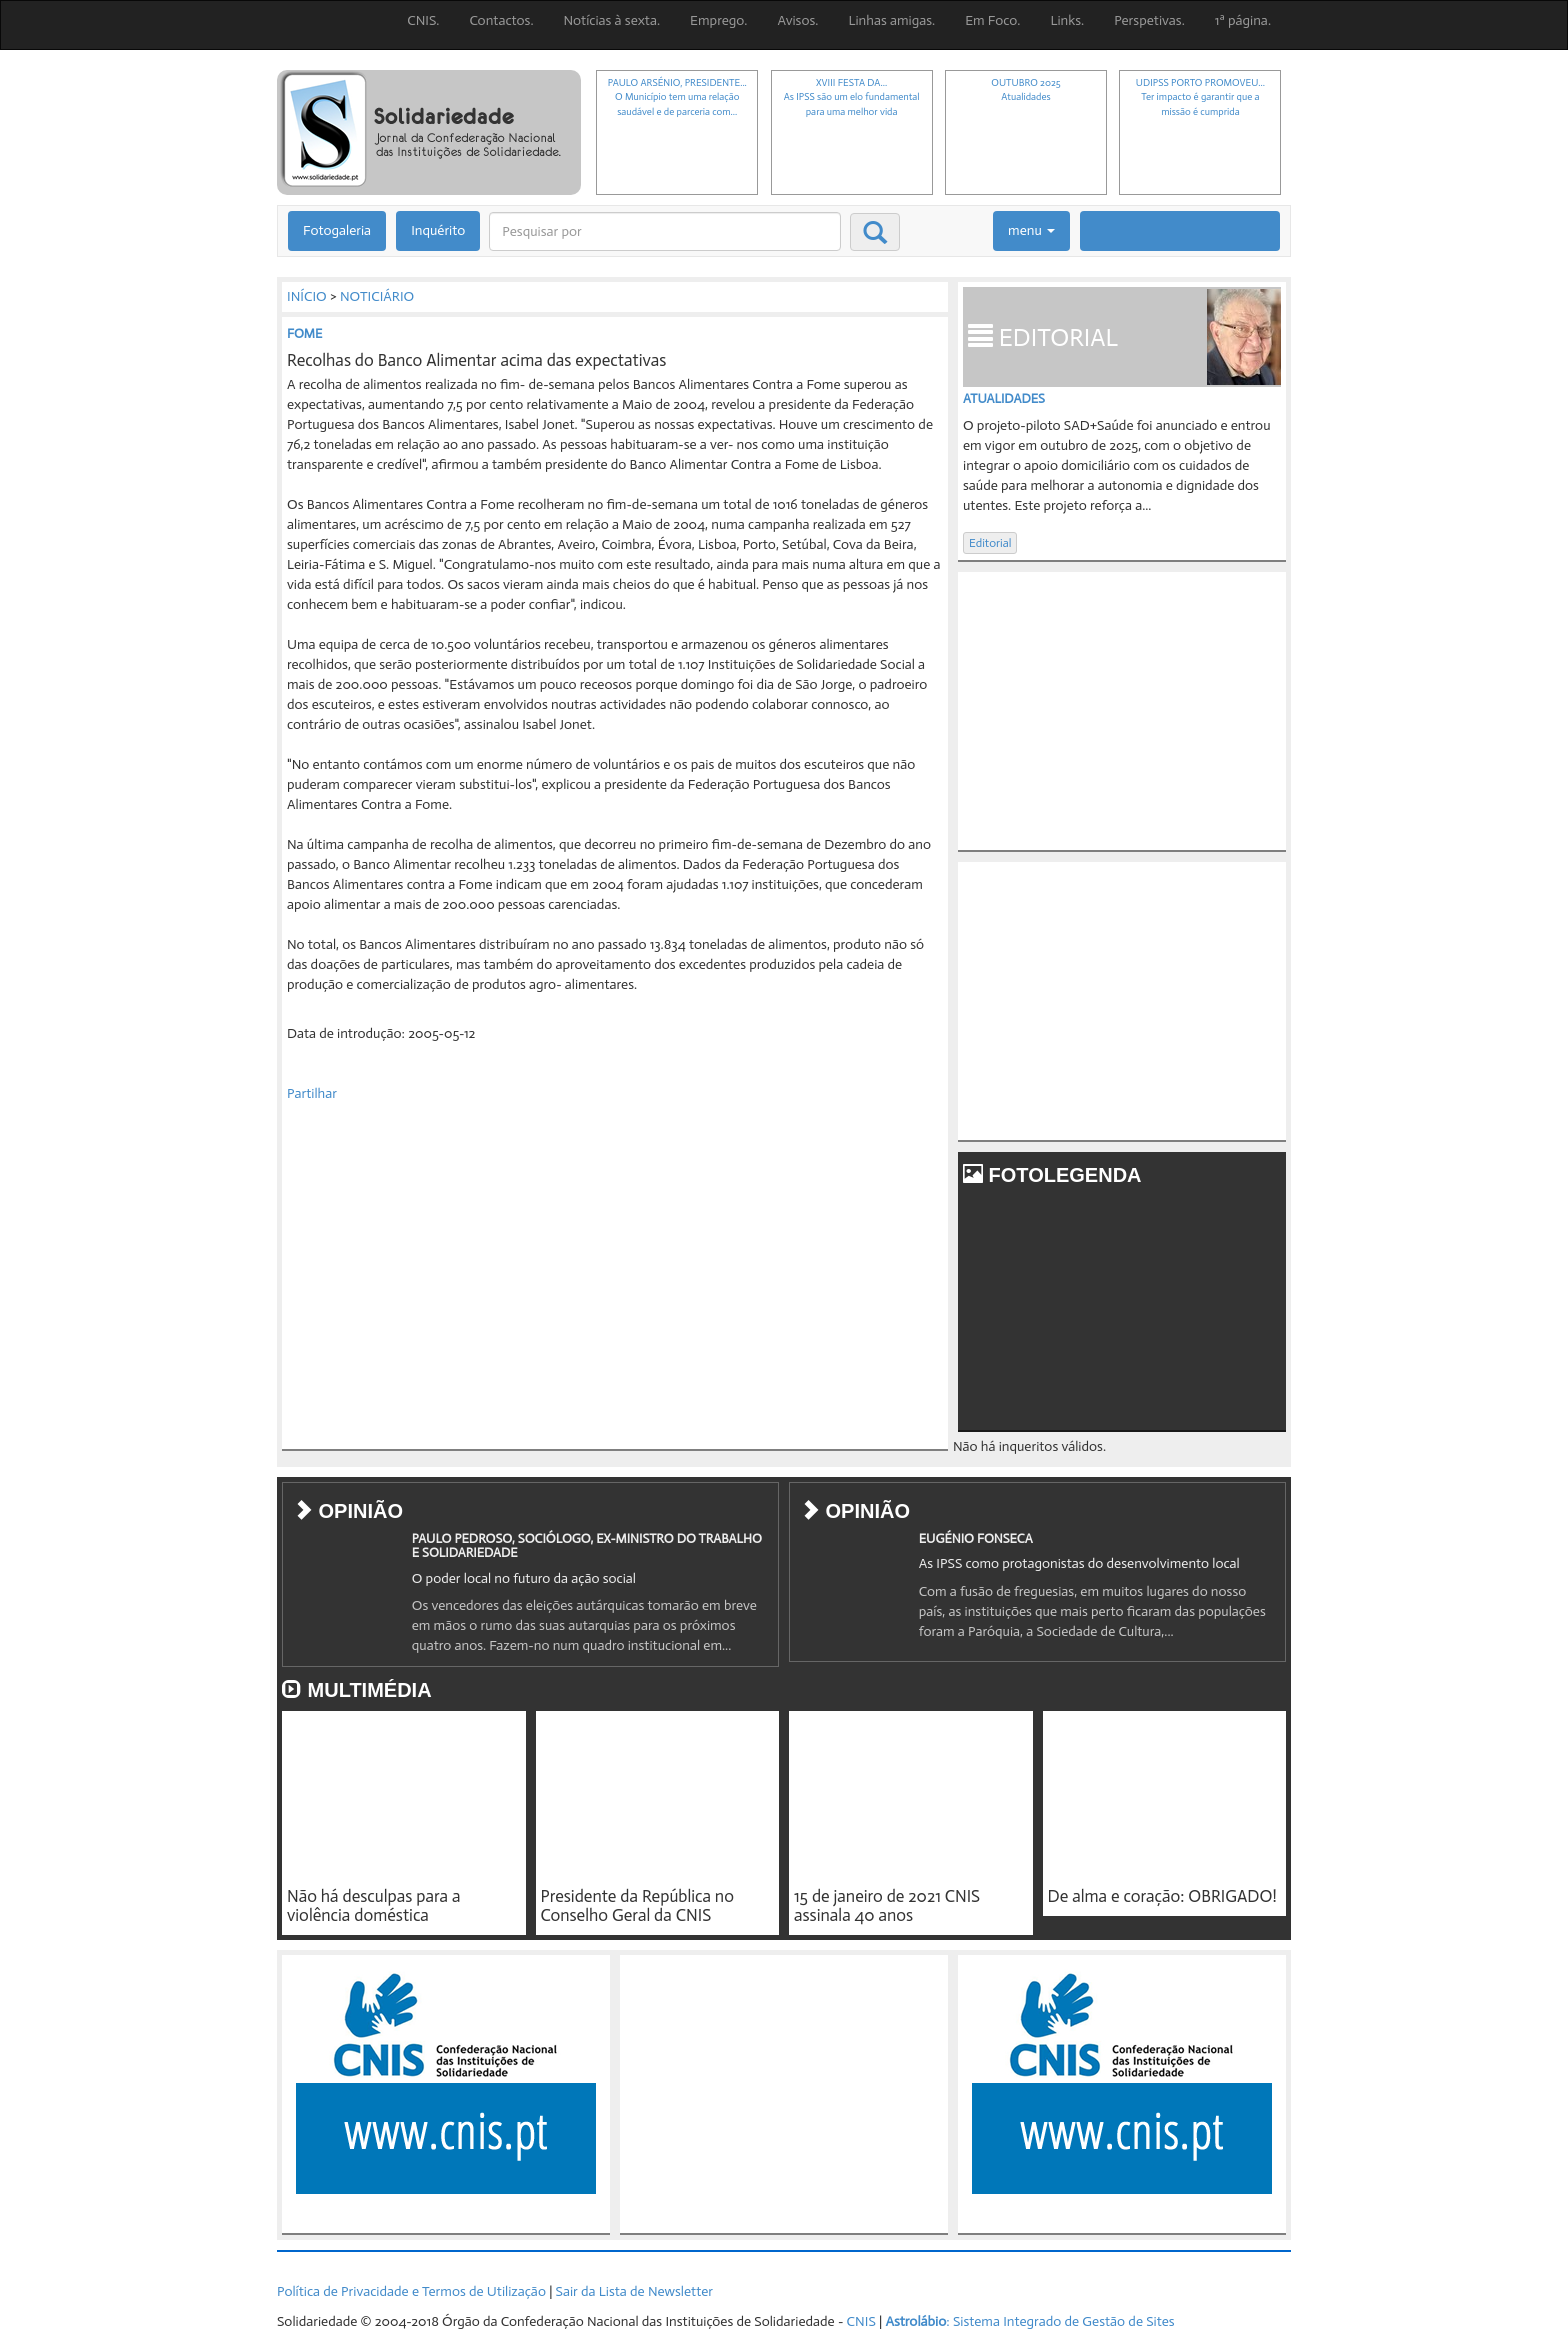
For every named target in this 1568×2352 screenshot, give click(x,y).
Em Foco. (992, 20)
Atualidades (1004, 398)
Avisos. (797, 20)
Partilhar (312, 1093)
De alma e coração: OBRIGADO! (1162, 1896)
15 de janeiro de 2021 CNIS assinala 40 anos (887, 1905)
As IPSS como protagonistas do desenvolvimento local (1079, 1563)
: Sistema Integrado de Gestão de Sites (1029, 2321)
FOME (304, 333)
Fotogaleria (337, 230)
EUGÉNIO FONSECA (976, 1538)
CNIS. (423, 20)
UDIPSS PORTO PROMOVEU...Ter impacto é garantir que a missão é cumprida (1200, 97)
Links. (1067, 20)
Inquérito (438, 230)
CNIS (861, 2321)
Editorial (990, 543)
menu (1031, 230)
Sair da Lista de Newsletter (634, 2291)
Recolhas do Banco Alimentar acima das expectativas (476, 360)
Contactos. (501, 20)
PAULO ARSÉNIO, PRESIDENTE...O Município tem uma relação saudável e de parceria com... (677, 97)
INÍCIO (307, 296)
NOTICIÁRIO (377, 296)
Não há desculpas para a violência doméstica (373, 1905)
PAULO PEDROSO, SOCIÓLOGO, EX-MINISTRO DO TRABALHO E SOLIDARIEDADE (587, 1545)
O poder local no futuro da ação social (524, 1578)
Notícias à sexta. (612, 20)
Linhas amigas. (891, 20)
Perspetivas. (1149, 20)
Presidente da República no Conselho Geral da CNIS (637, 1905)
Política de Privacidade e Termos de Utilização (411, 2291)
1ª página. (1243, 20)
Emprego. (718, 20)
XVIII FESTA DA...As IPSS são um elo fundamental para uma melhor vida (852, 97)
